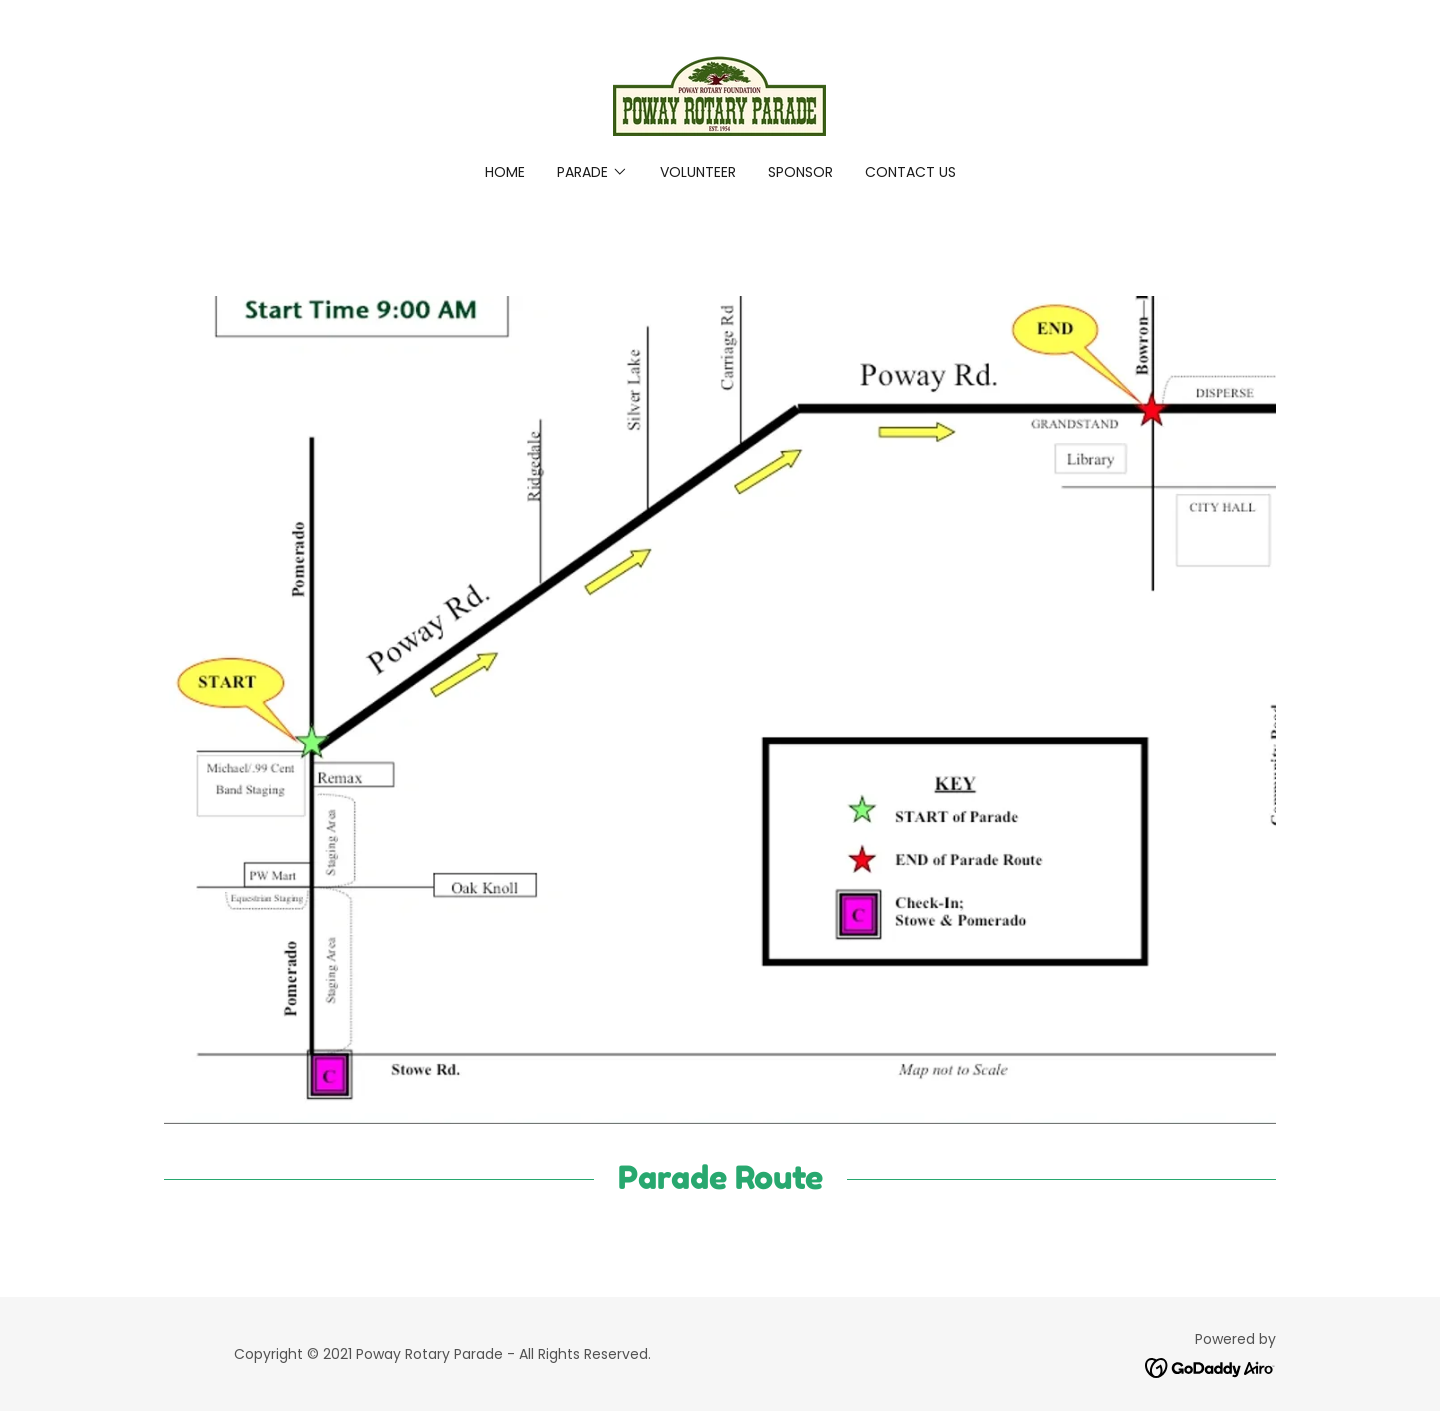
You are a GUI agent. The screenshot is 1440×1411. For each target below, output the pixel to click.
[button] (592, 172)
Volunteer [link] (698, 172)
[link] (719, 94)
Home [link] (505, 172)
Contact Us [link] (910, 172)
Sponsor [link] (800, 172)
